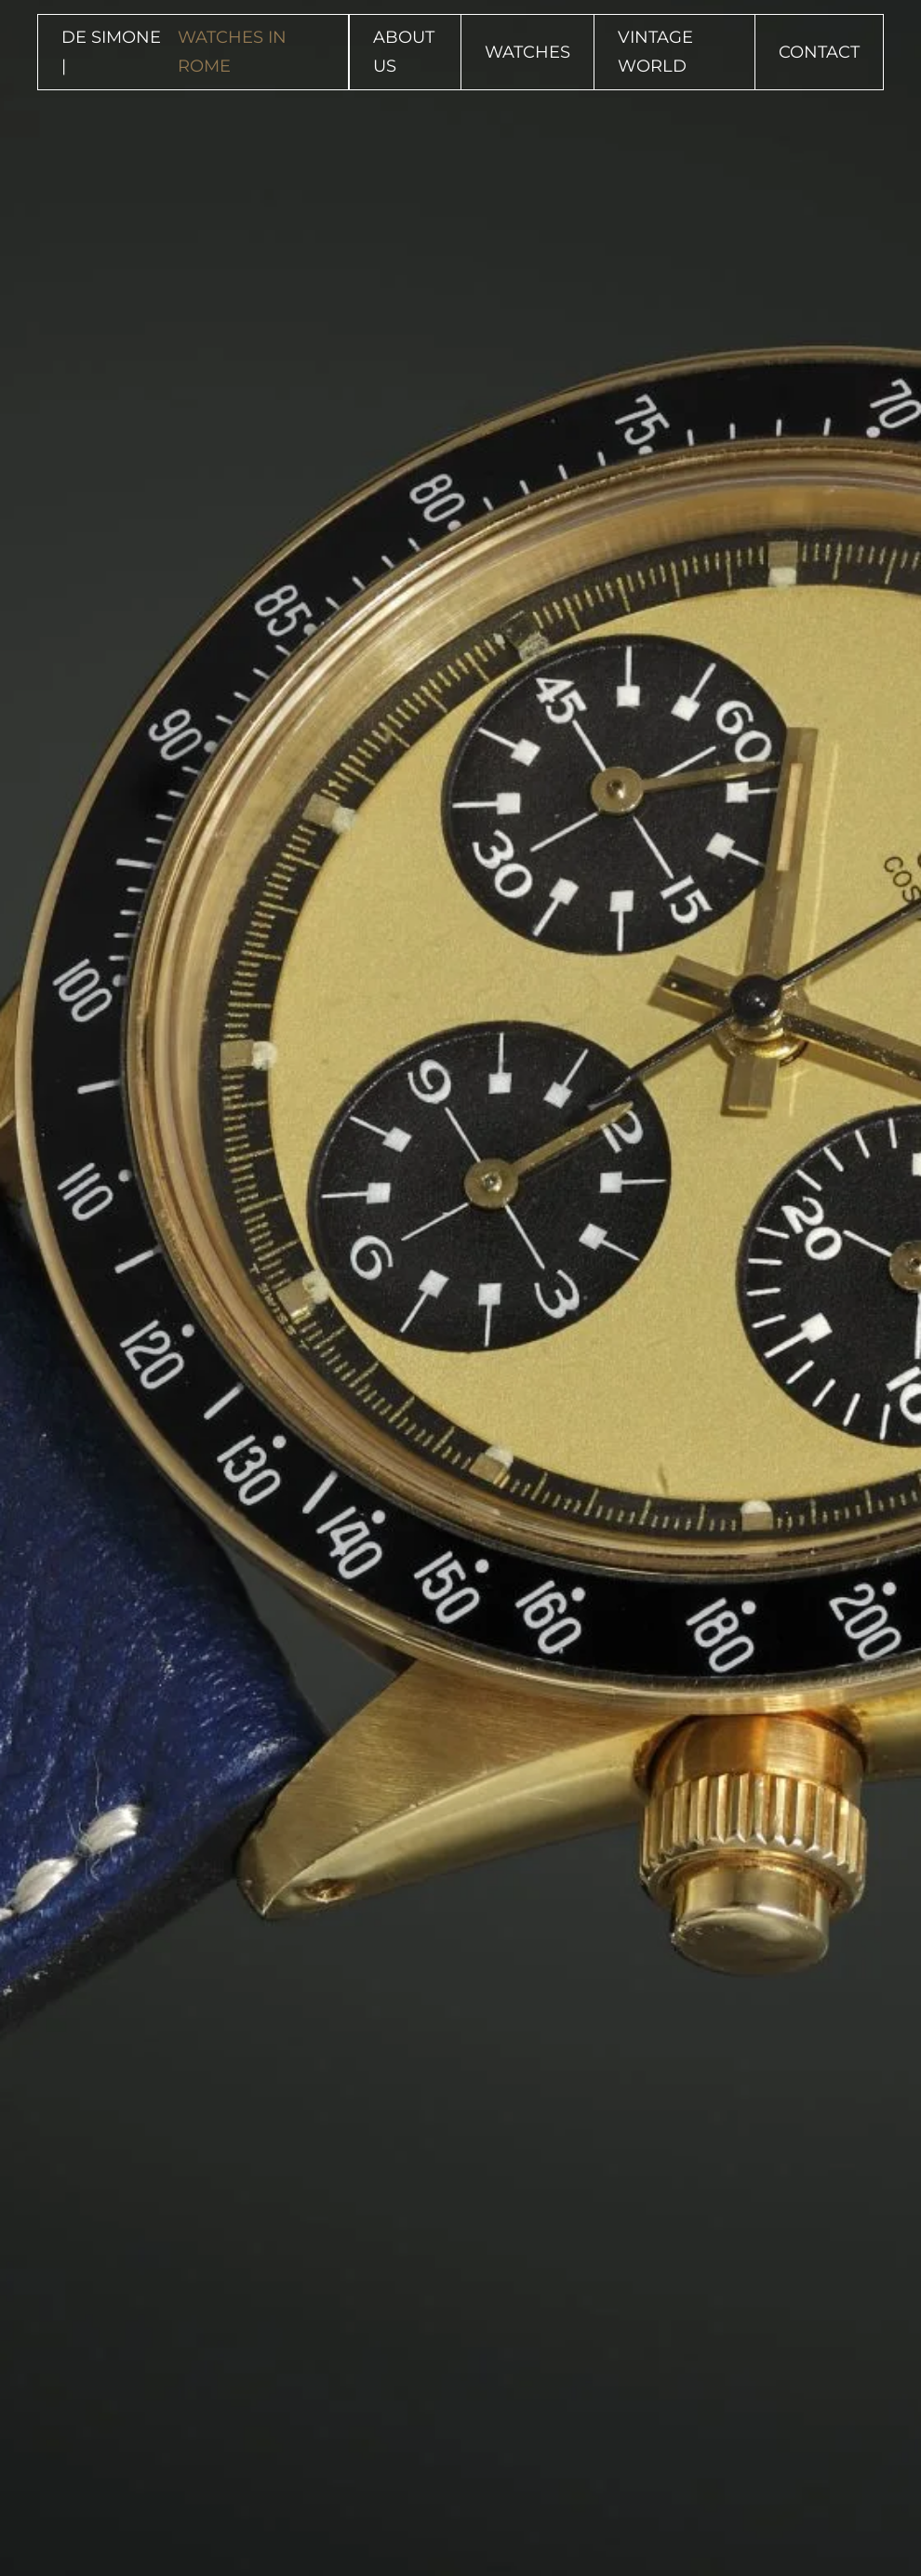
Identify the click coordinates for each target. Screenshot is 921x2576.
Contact (819, 52)
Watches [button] (527, 52)
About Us (403, 51)
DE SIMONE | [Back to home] (193, 51)
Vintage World (655, 51)
